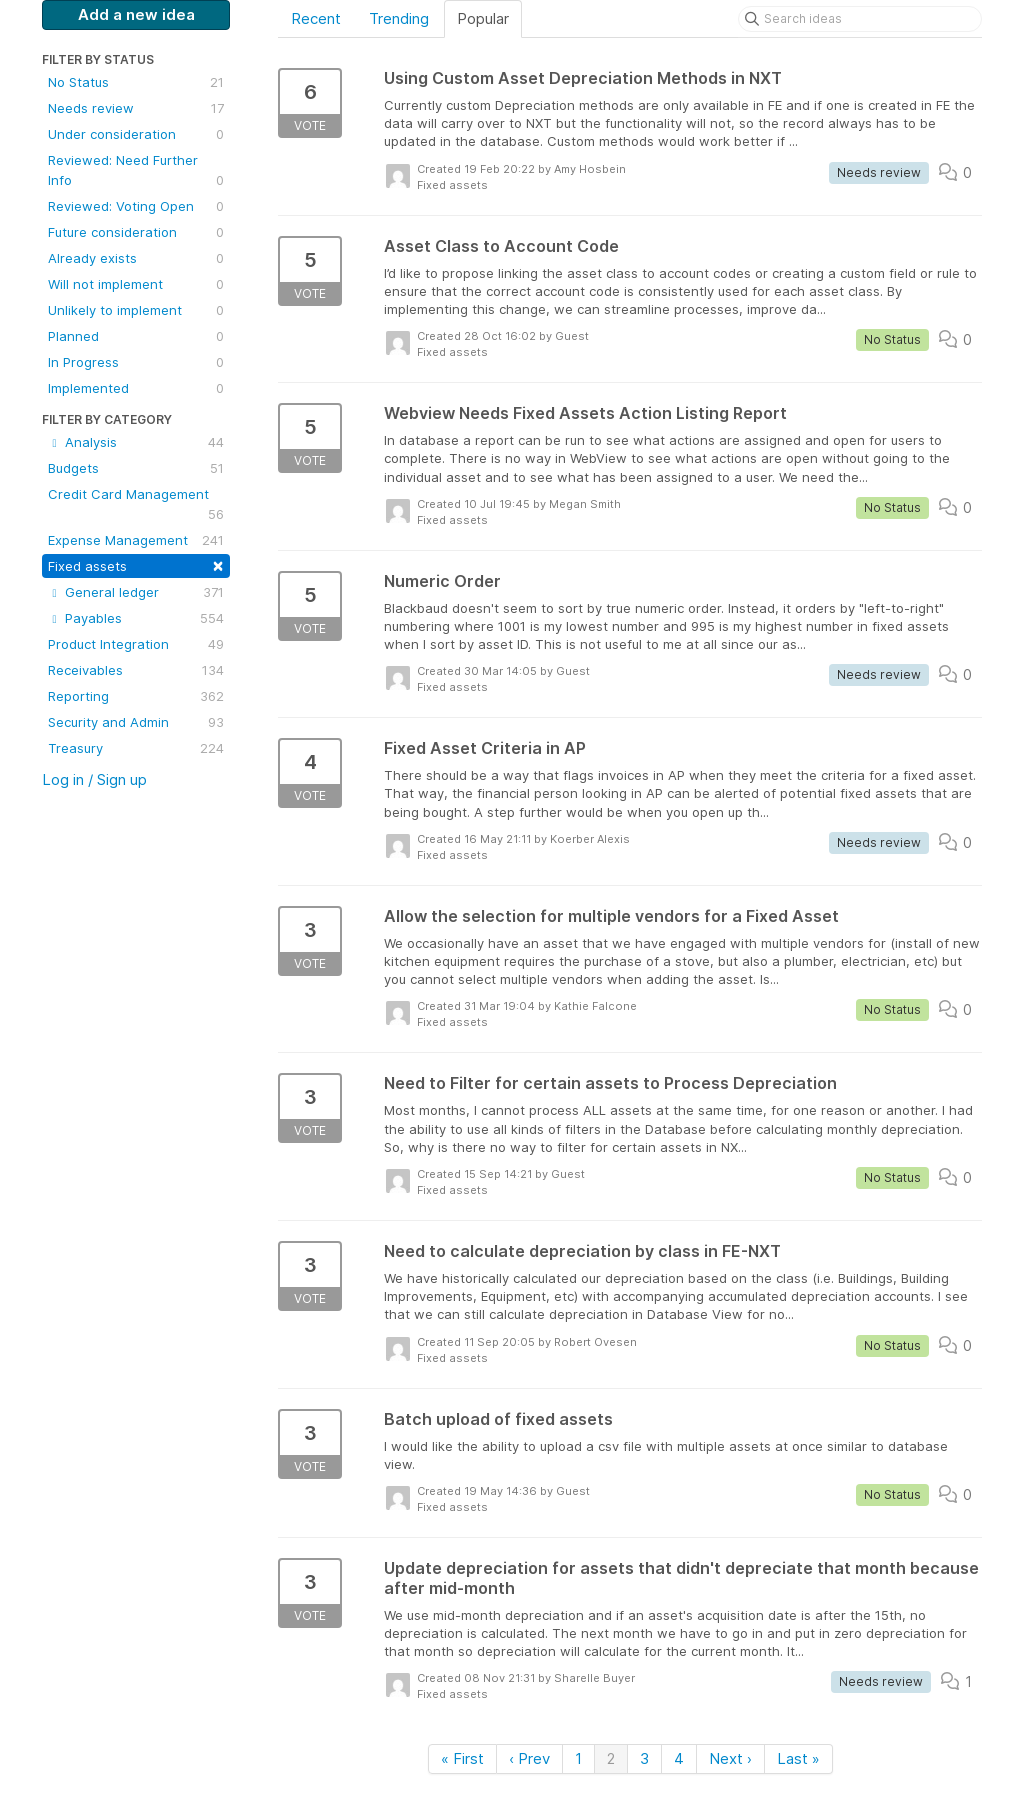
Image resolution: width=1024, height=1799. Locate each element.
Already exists (136, 258)
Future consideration (136, 232)
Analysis (136, 442)
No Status (136, 82)
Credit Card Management (136, 505)
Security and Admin (136, 722)
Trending (399, 18)
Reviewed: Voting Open (136, 206)
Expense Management (136, 540)
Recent (316, 18)
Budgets (136, 468)
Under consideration (136, 134)
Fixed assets (136, 564)
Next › (730, 1758)
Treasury (136, 748)
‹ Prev (529, 1758)
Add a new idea (136, 14)
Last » (798, 1758)
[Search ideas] (860, 19)
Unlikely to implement (136, 310)
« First (462, 1758)
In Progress (136, 362)
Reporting (136, 696)
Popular (483, 18)
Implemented (136, 388)
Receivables (136, 670)
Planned (136, 336)
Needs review (136, 108)
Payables (136, 618)
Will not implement (136, 284)
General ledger (136, 592)
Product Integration (136, 644)
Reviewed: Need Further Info (136, 171)
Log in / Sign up (94, 779)
